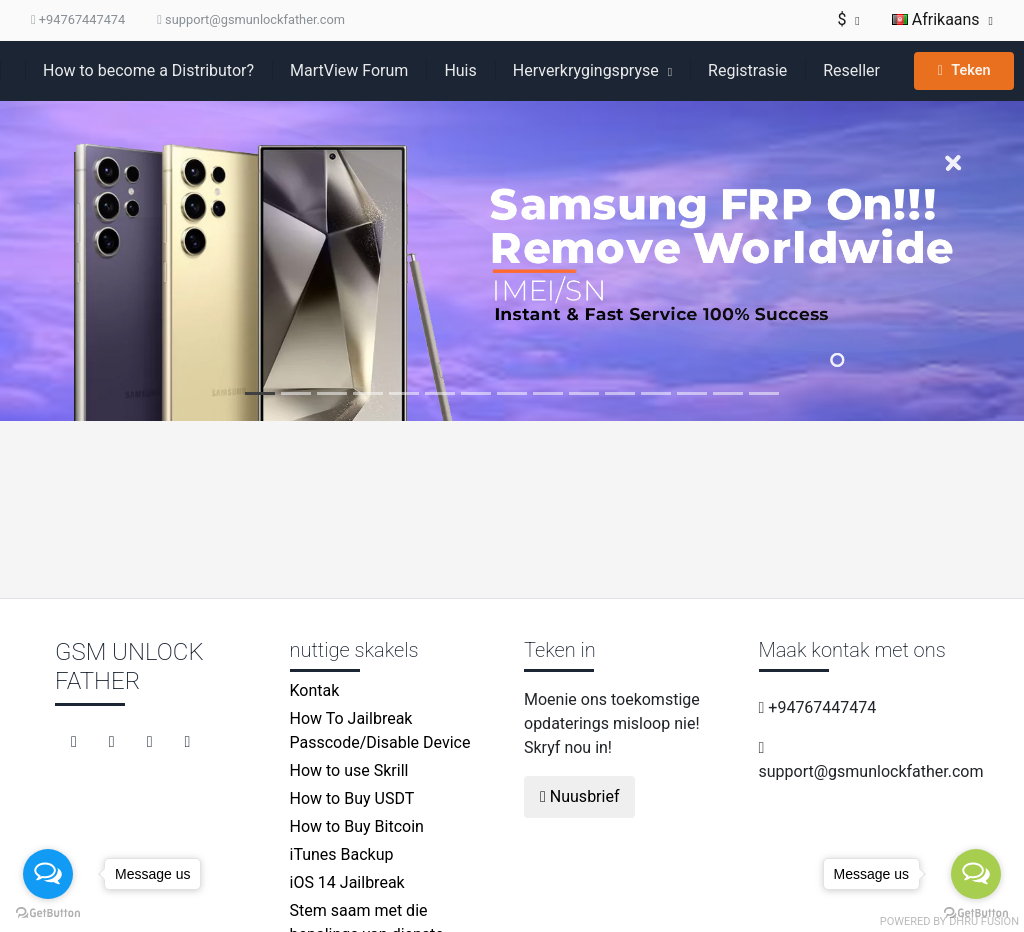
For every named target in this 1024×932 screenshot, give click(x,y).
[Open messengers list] (48, 874)
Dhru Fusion (984, 921)
